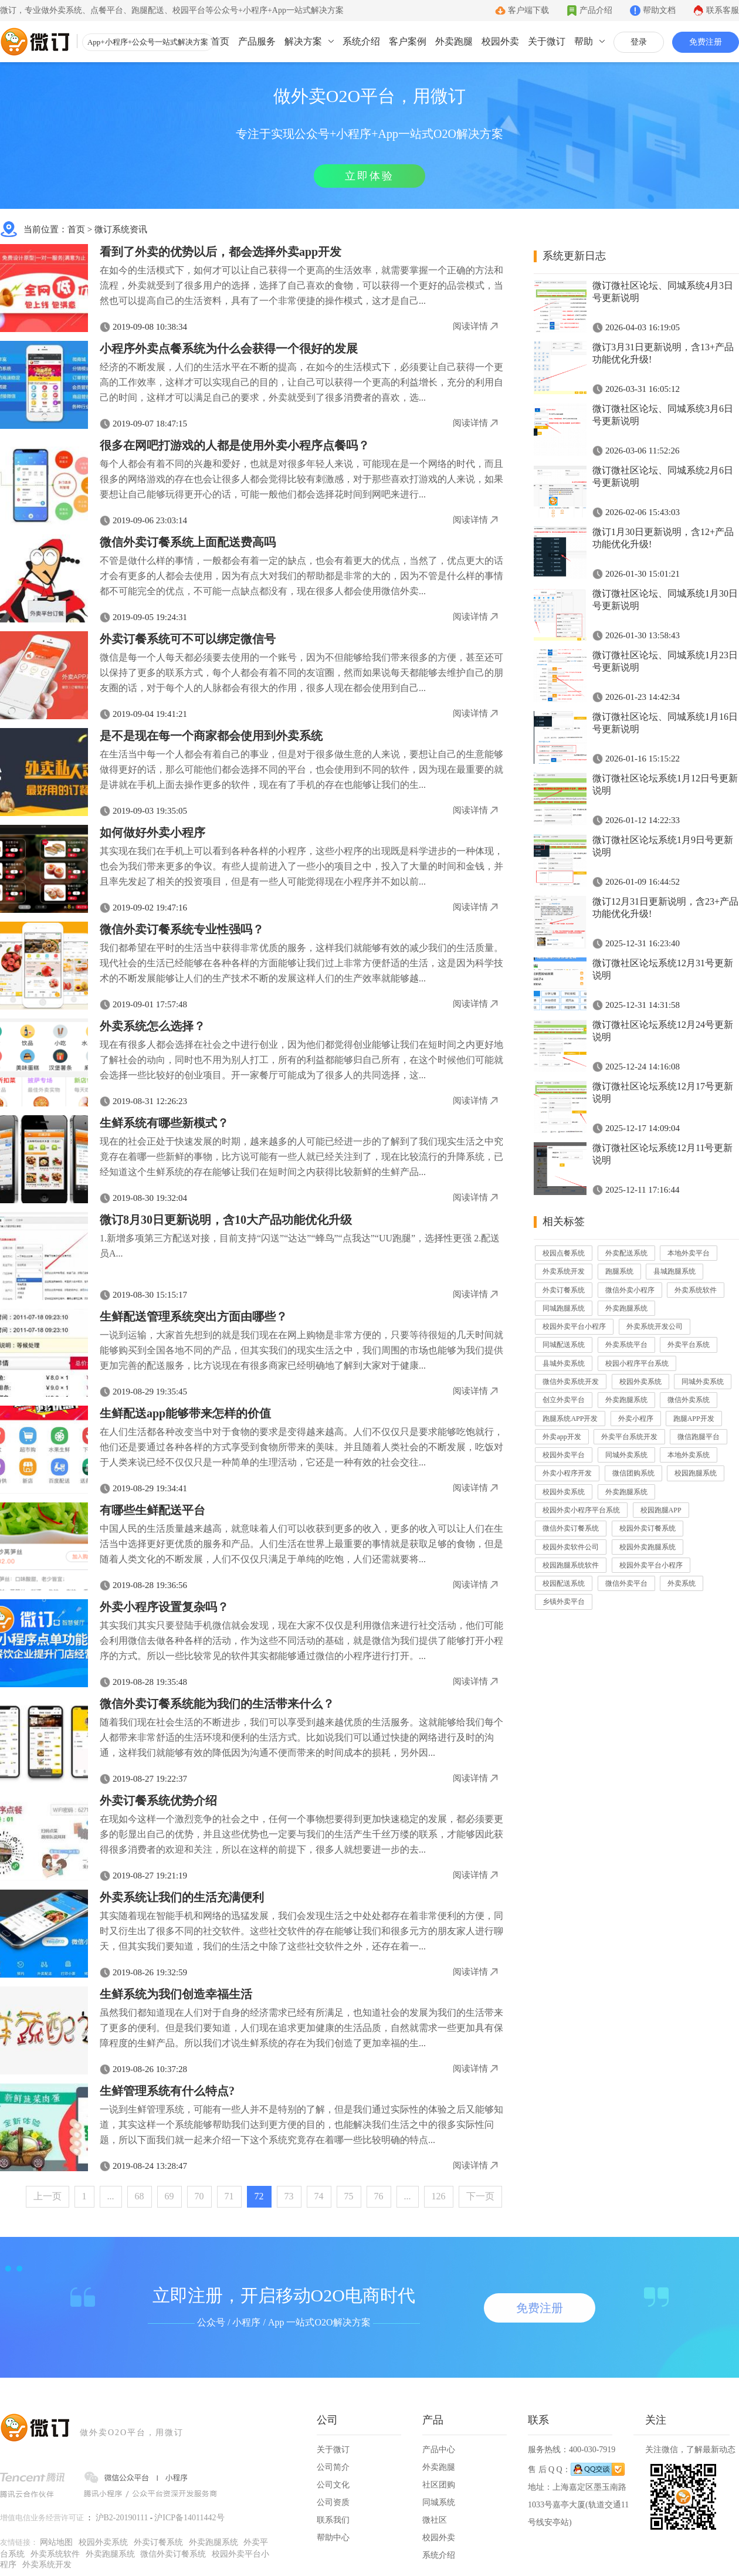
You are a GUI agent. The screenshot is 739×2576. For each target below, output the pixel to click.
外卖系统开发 (564, 1271)
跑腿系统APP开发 (570, 1418)
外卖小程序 (635, 1418)
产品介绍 (595, 10)
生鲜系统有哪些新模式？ (164, 1122)
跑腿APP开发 (693, 1418)
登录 (638, 42)
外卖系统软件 (695, 1290)
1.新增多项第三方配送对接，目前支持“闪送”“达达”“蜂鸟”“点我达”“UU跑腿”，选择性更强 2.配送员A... (300, 1245)
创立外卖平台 (564, 1400)
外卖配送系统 (626, 1253)
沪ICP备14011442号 (189, 2517)
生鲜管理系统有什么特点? (167, 2090)
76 (379, 2196)
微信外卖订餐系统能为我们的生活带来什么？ (217, 1703)
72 (259, 2196)
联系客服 (722, 10)
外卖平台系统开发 (629, 1437)
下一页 (480, 2196)
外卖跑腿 (454, 41)
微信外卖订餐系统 (571, 1528)
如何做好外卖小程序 (152, 832)
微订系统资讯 (120, 229)
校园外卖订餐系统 (647, 1528)
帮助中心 (333, 2537)
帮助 (583, 41)
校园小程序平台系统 (637, 1363)
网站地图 (56, 2542)
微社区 (434, 2520)
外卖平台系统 (688, 1345)
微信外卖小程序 (630, 1290)
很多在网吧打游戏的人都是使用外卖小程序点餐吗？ (235, 445)
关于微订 (546, 41)
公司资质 (333, 2502)
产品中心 (438, 2449)
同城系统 (438, 2502)
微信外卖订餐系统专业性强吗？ (182, 929)
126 (439, 2196)
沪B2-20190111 (122, 2517)
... (110, 2196)
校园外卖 (500, 41)
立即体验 (369, 176)
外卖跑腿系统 (626, 1308)
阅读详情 (470, 326)
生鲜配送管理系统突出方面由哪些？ (193, 1316)
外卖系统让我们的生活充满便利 (182, 1897)
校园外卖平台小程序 (574, 1326)
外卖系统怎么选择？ (152, 1026)
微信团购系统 (633, 1473)
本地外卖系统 (688, 1455)
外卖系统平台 (626, 1345)
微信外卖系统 (688, 1400)
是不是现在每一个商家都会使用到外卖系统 (211, 735)
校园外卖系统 (640, 1381)
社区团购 (438, 2484)
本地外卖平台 (688, 1253)
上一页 (47, 2196)
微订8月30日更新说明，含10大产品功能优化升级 (226, 1219)
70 (199, 2196)
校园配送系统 (564, 1583)
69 (169, 2196)
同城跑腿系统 (564, 1308)
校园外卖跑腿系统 (647, 1547)
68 (139, 2196)
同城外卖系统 (703, 1381)
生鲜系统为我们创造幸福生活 (176, 1994)
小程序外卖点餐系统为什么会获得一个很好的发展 (229, 348)
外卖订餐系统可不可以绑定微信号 (188, 638)
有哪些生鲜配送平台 (152, 1510)
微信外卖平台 (626, 1583)
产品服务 (257, 41)
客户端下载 (528, 10)
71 (229, 2196)
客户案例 (407, 41)
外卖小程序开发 (567, 1473)
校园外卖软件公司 (571, 1547)
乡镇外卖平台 (564, 1601)
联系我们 (333, 2520)
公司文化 (333, 2484)
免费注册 (705, 42)
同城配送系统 (564, 1345)
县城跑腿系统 (674, 1271)
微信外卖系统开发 (571, 1381)
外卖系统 (681, 1583)
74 (319, 2196)
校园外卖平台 (564, 1455)
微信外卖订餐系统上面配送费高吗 (188, 542)
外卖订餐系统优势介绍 (158, 1800)
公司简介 (333, 2467)
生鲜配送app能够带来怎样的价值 (185, 1413)
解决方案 (303, 41)
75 (349, 2196)
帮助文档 (659, 10)
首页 (220, 41)
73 (289, 2196)
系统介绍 (361, 41)
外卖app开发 (562, 1437)
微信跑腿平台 (698, 1437)
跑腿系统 (619, 1271)
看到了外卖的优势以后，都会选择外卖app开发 (220, 251)
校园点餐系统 (564, 1253)
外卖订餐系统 (564, 1290)
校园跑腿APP (661, 1510)
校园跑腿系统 (695, 1473)
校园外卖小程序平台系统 (581, 1510)
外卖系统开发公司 (654, 1326)
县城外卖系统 (564, 1363)
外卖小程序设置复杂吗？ (164, 1606)
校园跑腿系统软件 (571, 1565)
